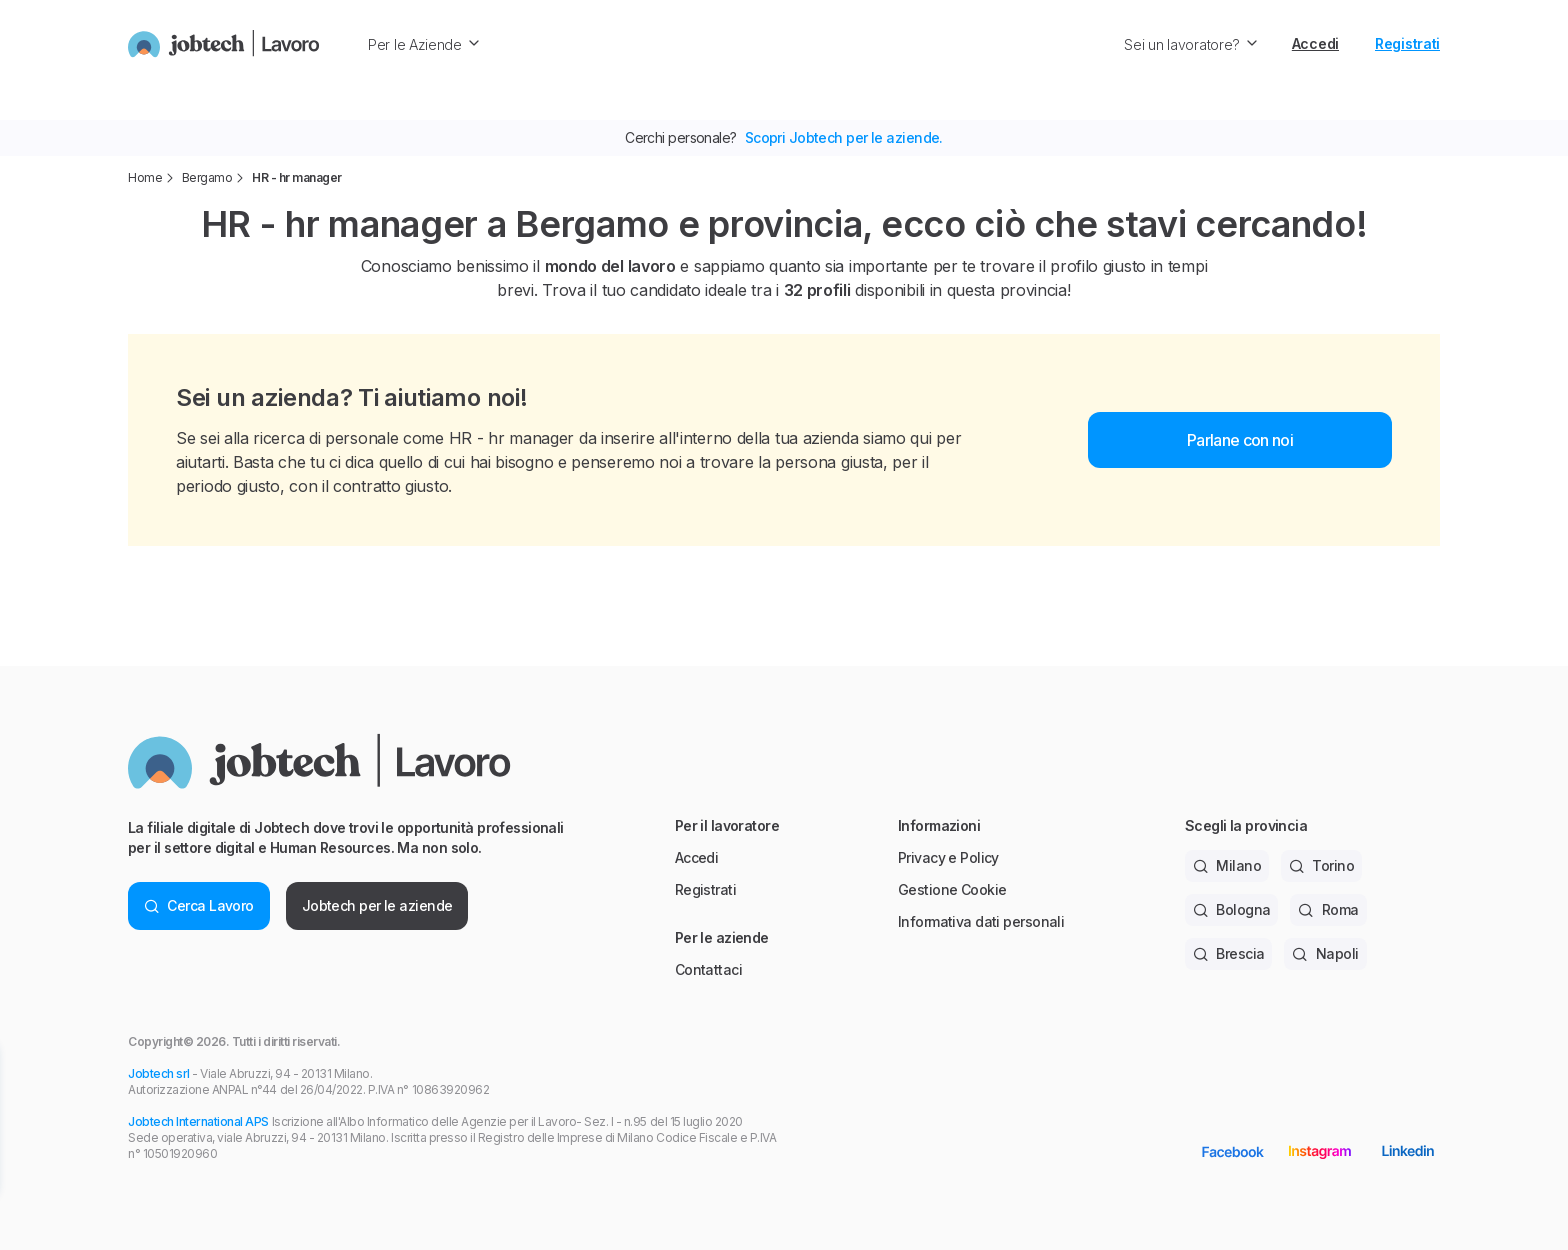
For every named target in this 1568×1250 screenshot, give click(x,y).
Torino (1321, 865)
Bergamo (207, 177)
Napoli (1325, 953)
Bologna (1232, 909)
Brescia (1229, 953)
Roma (1328, 909)
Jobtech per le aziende (377, 905)
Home (145, 177)
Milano (1227, 865)
